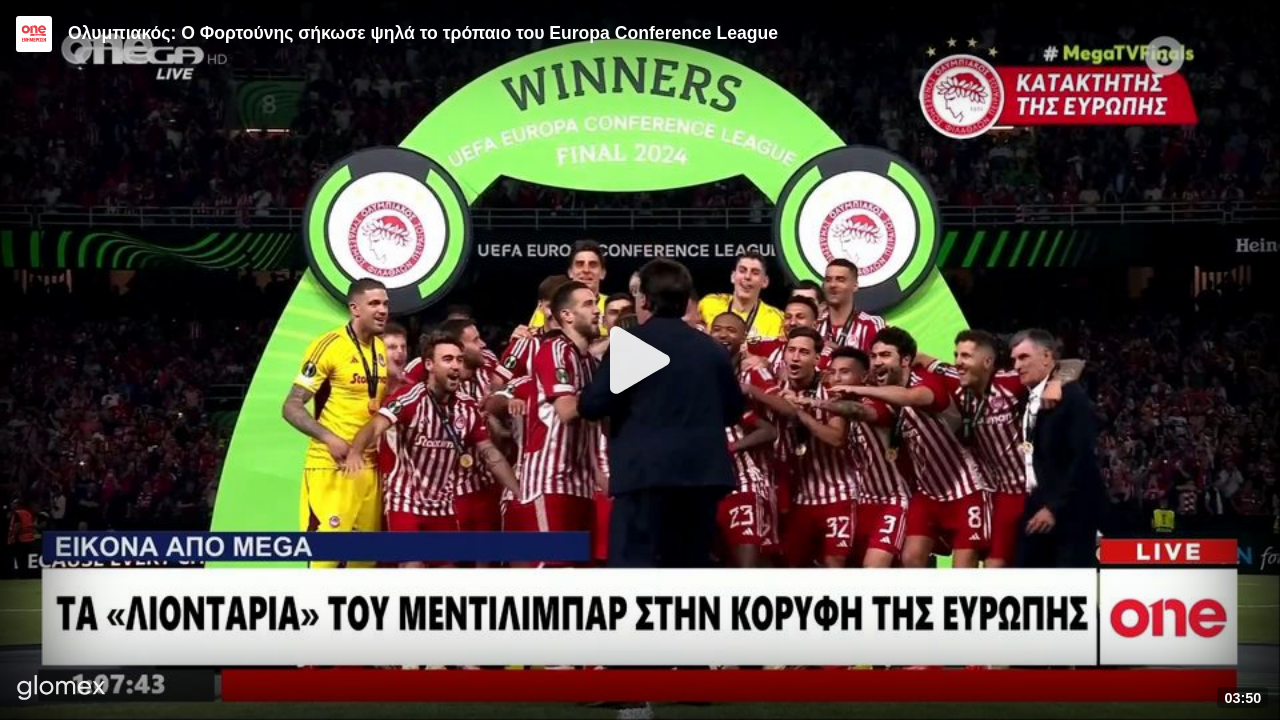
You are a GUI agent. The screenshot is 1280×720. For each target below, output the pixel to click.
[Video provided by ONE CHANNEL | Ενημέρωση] (34, 34)
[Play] (640, 360)
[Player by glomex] (61, 689)
